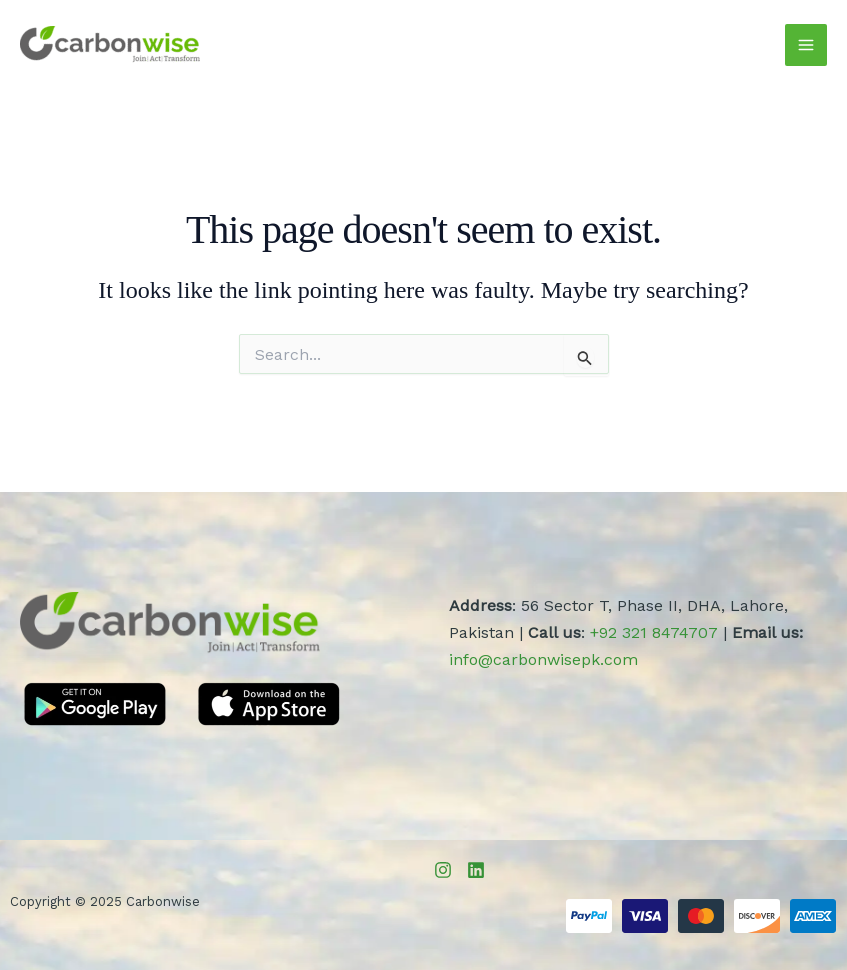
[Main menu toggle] (806, 45)
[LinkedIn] (476, 870)
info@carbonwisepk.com (543, 659)
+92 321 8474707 (654, 632)
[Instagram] (443, 870)
